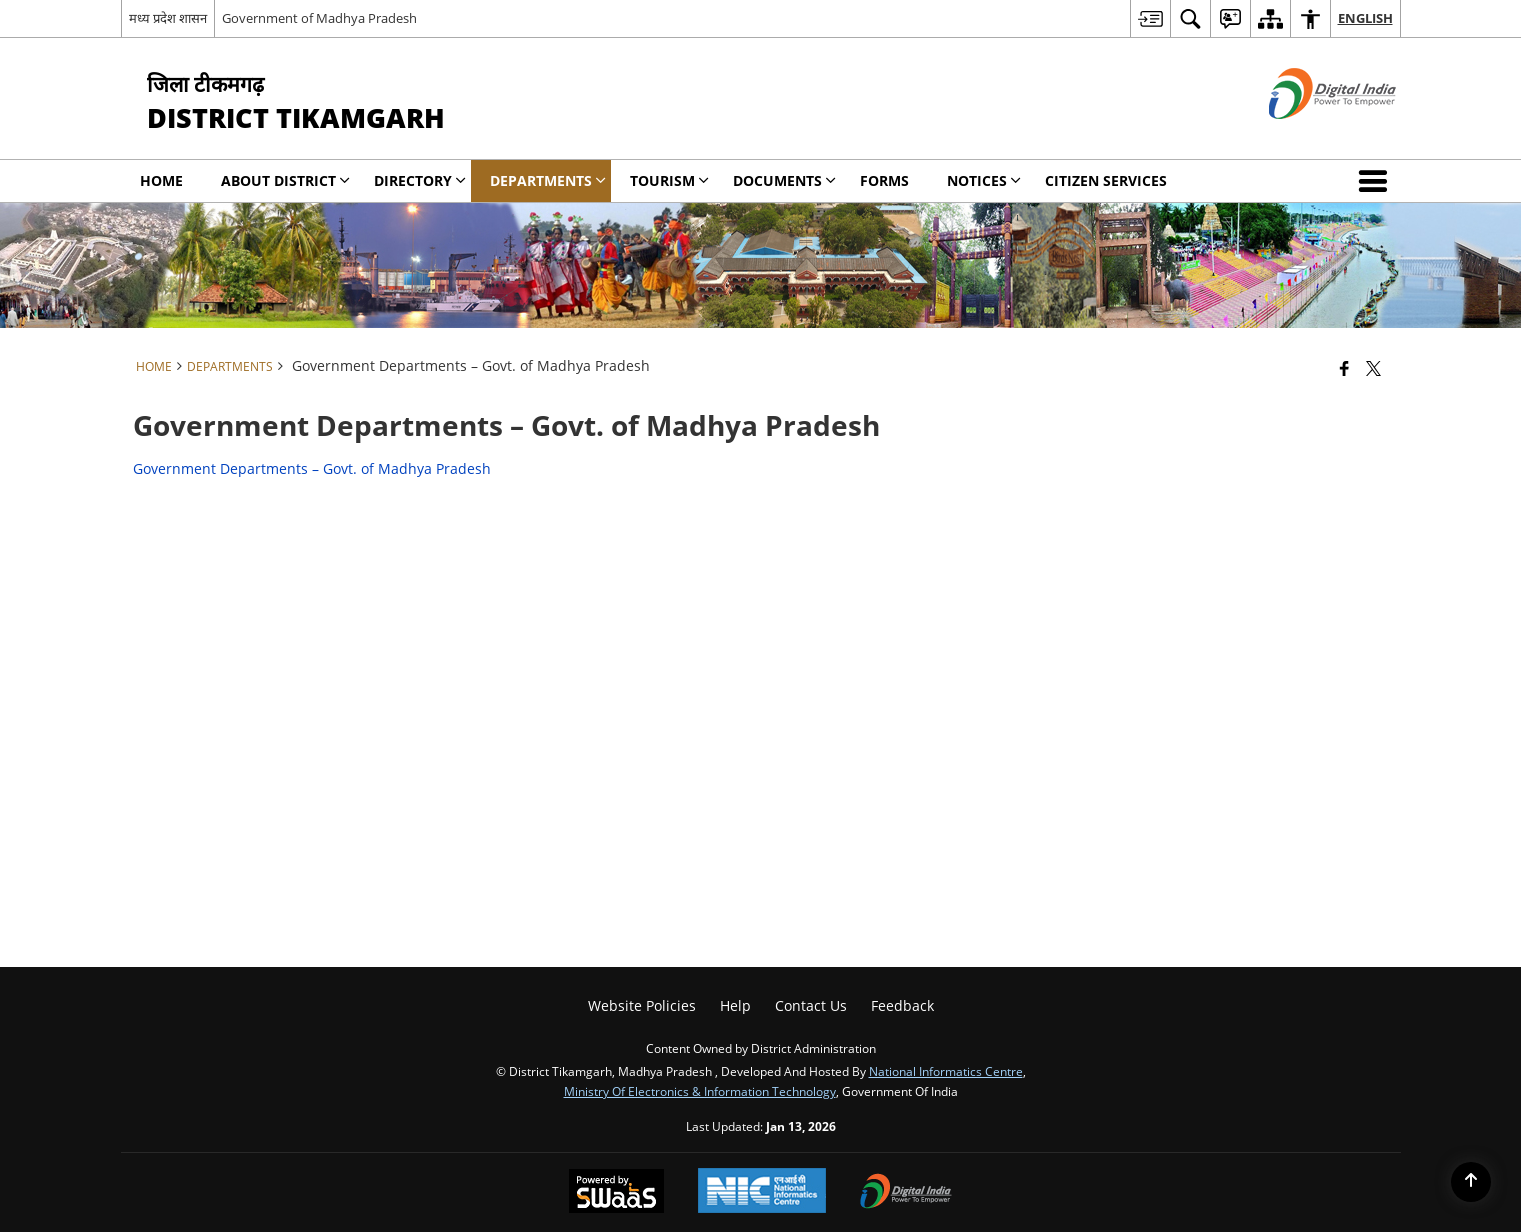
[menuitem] (1150, 18)
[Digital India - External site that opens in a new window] (1307, 135)
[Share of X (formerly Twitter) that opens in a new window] (1373, 368)
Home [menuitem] (161, 180)
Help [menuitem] (735, 1005)
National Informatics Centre (946, 1071)
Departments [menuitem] (548, 180)
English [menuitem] (1365, 18)
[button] (1377, 181)
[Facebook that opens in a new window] (1344, 368)
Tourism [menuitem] (669, 180)
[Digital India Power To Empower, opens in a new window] (906, 1193)
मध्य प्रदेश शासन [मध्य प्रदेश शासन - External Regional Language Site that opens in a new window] (168, 18)
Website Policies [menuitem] (642, 1005)
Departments (230, 366)
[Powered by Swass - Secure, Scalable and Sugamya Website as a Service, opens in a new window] (616, 1193)
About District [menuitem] (285, 180)
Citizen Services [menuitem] (1106, 180)
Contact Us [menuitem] (811, 1005)
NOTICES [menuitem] (984, 180)
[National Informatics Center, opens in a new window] (762, 1192)
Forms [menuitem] (884, 180)
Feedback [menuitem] (902, 1005)
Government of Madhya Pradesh (319, 18)
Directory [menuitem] (420, 180)
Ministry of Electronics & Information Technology (700, 1091)
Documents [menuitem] (784, 180)
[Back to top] (1471, 1182)
